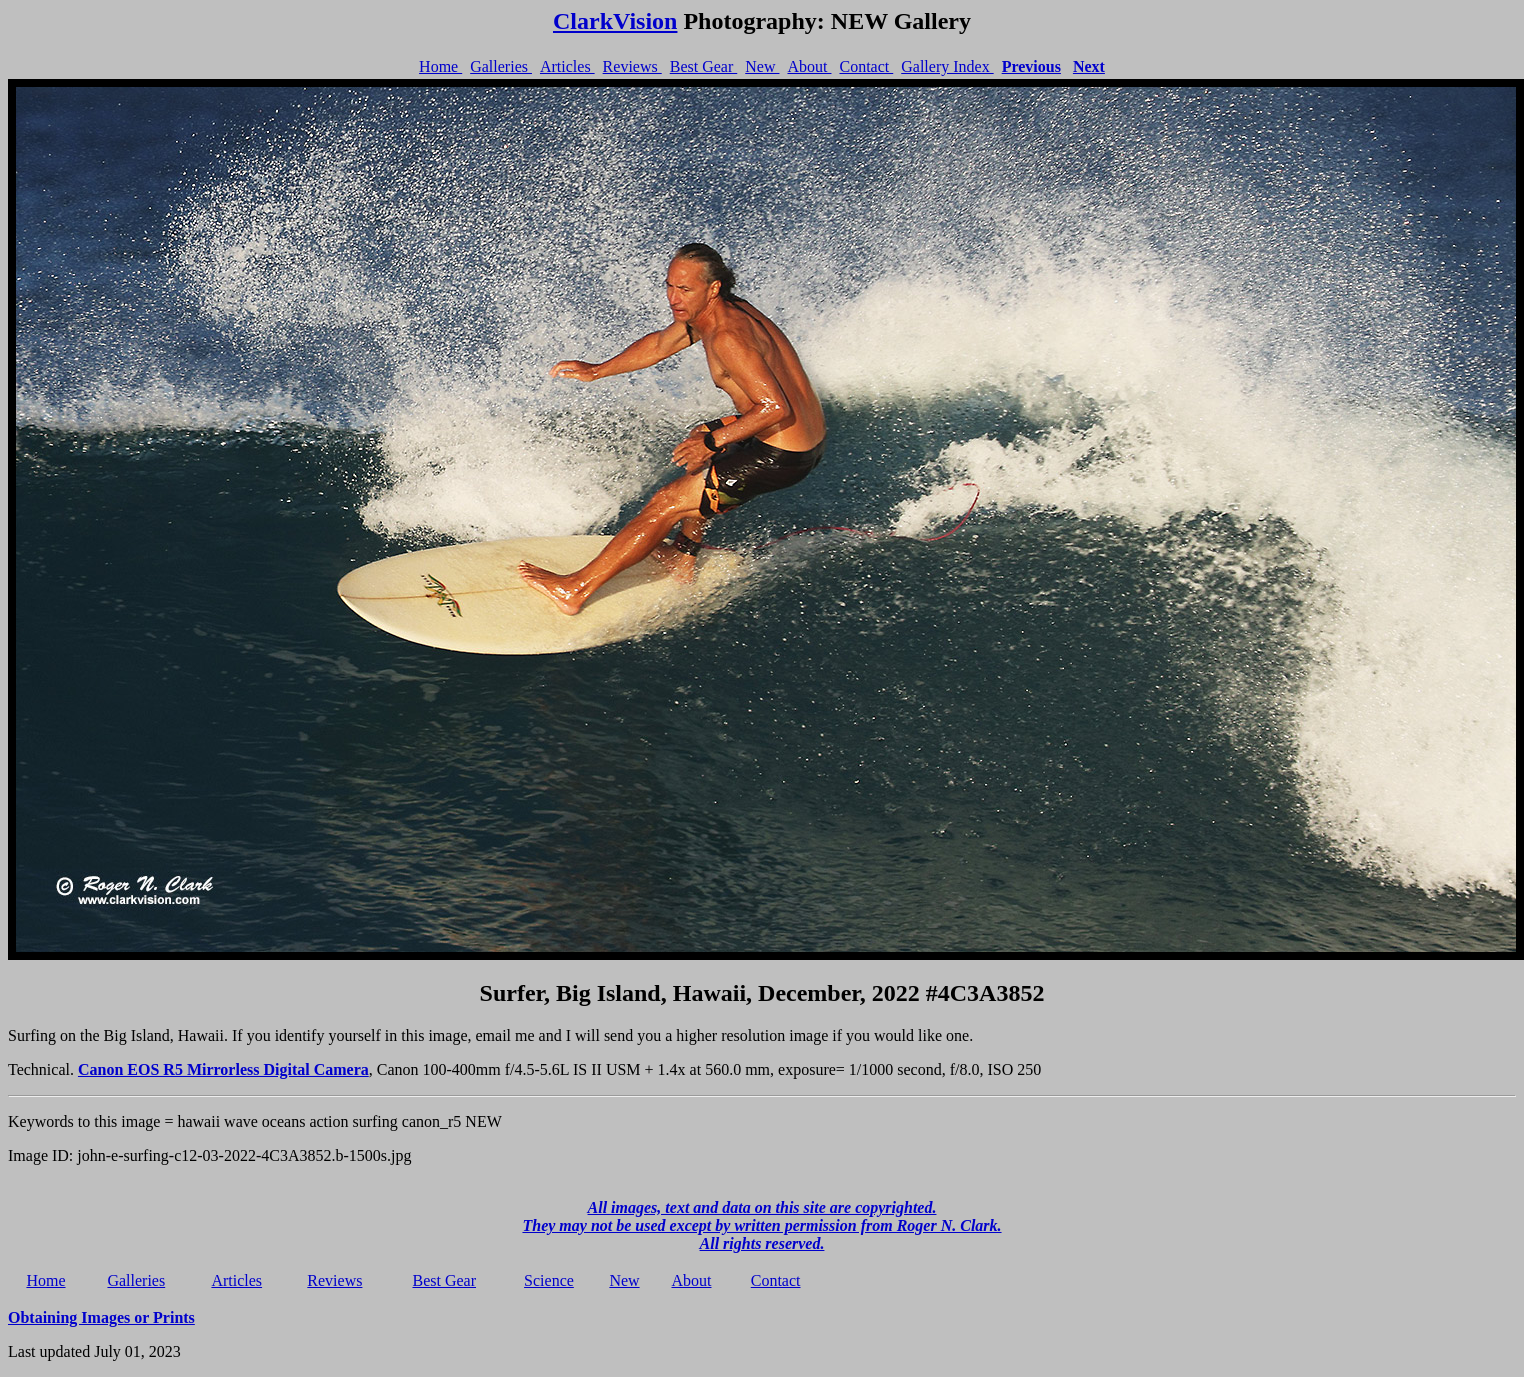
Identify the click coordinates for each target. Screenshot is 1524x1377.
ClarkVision (615, 21)
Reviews (632, 66)
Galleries (501, 66)
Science (549, 1280)
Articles (567, 66)
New (762, 66)
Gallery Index (947, 66)
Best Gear (704, 66)
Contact (866, 66)
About (809, 66)
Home (440, 66)
